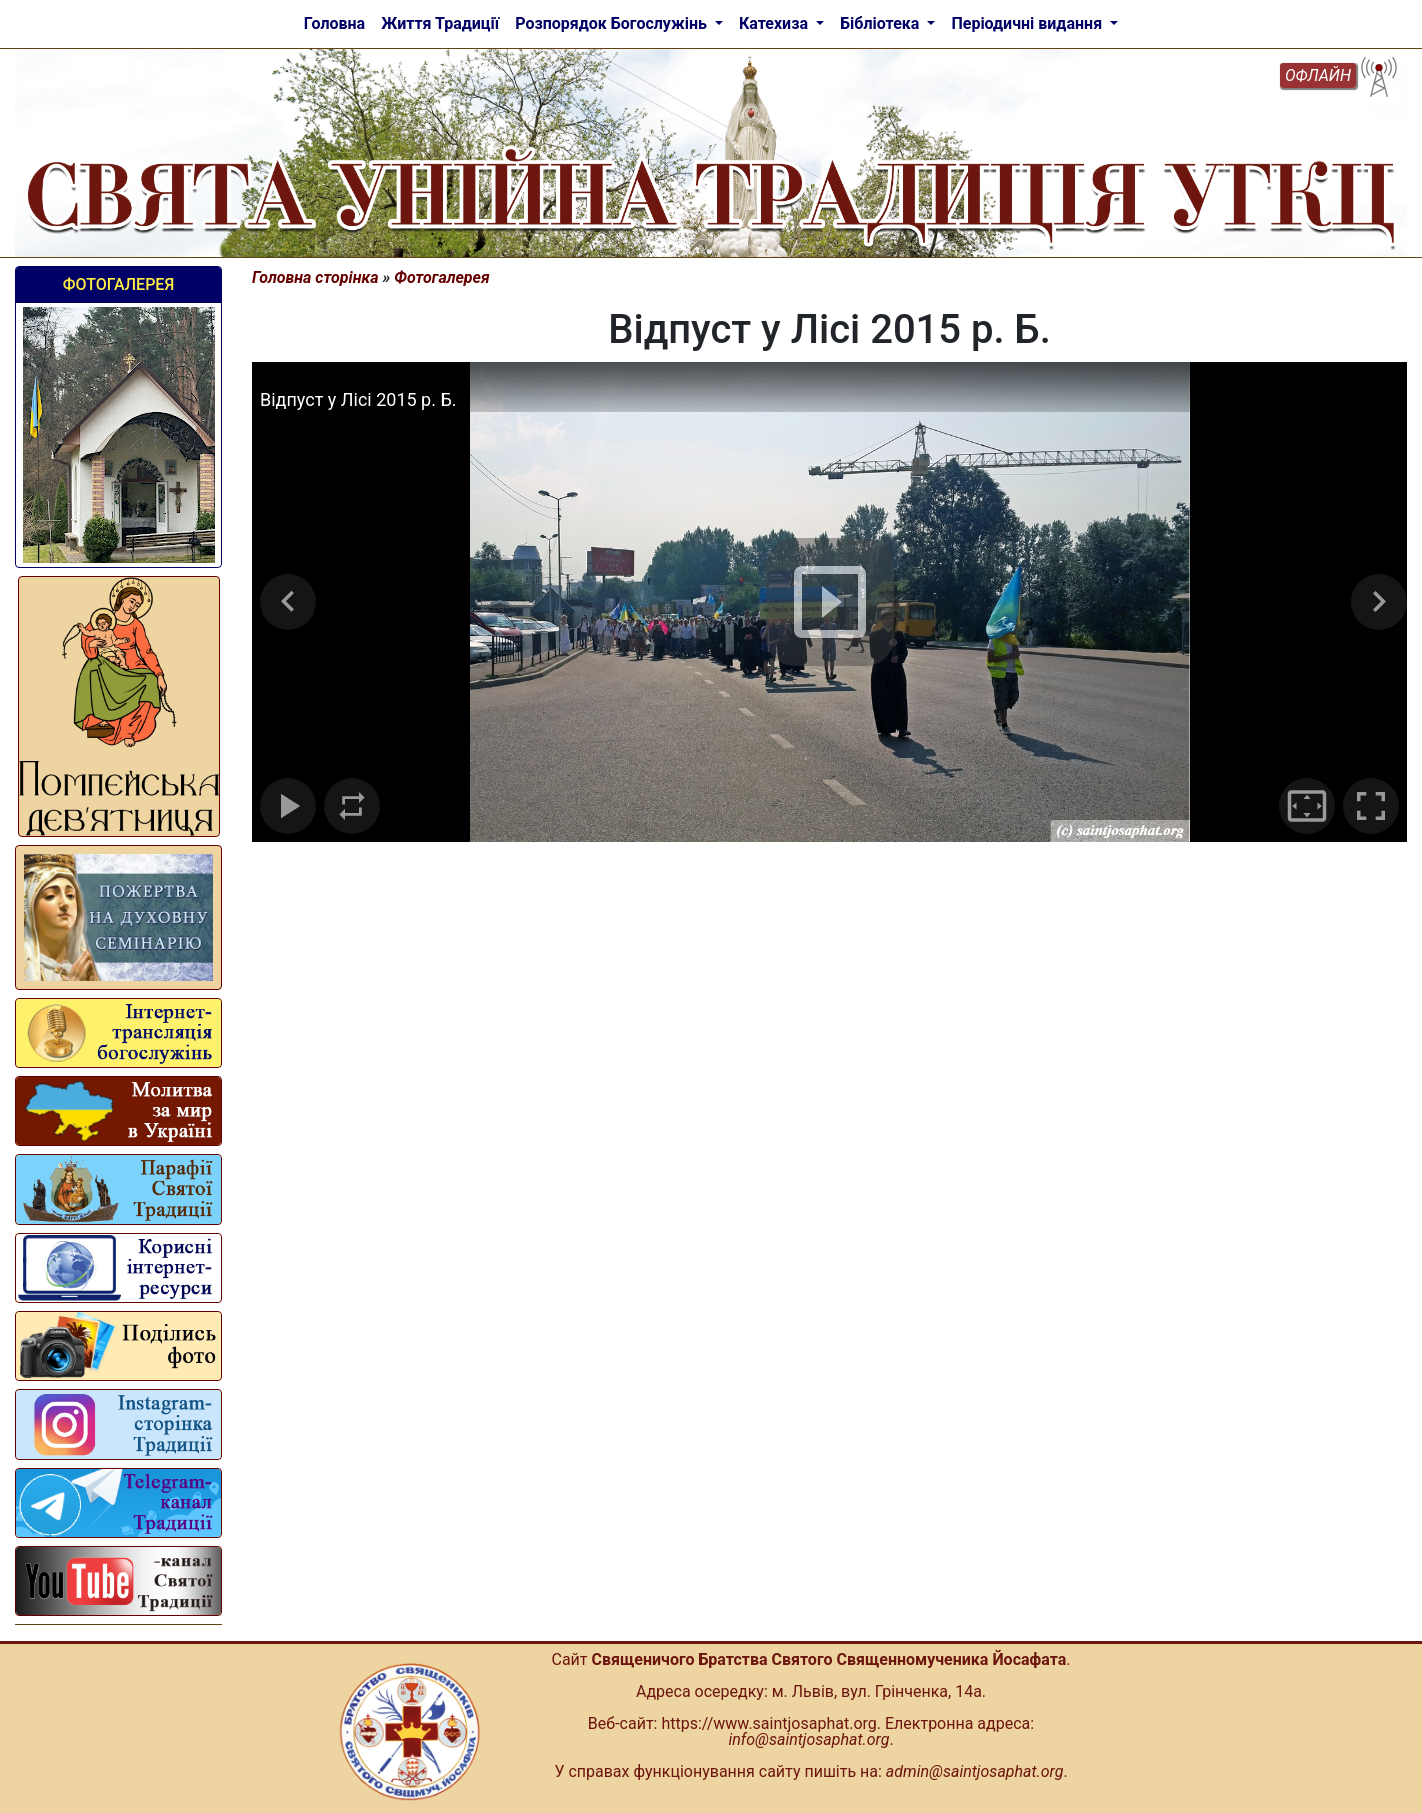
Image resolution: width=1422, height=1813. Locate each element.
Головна (334, 23)
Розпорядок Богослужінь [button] (613, 23)
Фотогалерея (118, 284)
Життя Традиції (440, 23)
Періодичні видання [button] (1028, 23)
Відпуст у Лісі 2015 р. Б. (358, 399)
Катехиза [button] (775, 23)
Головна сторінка (315, 277)
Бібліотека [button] (881, 23)
